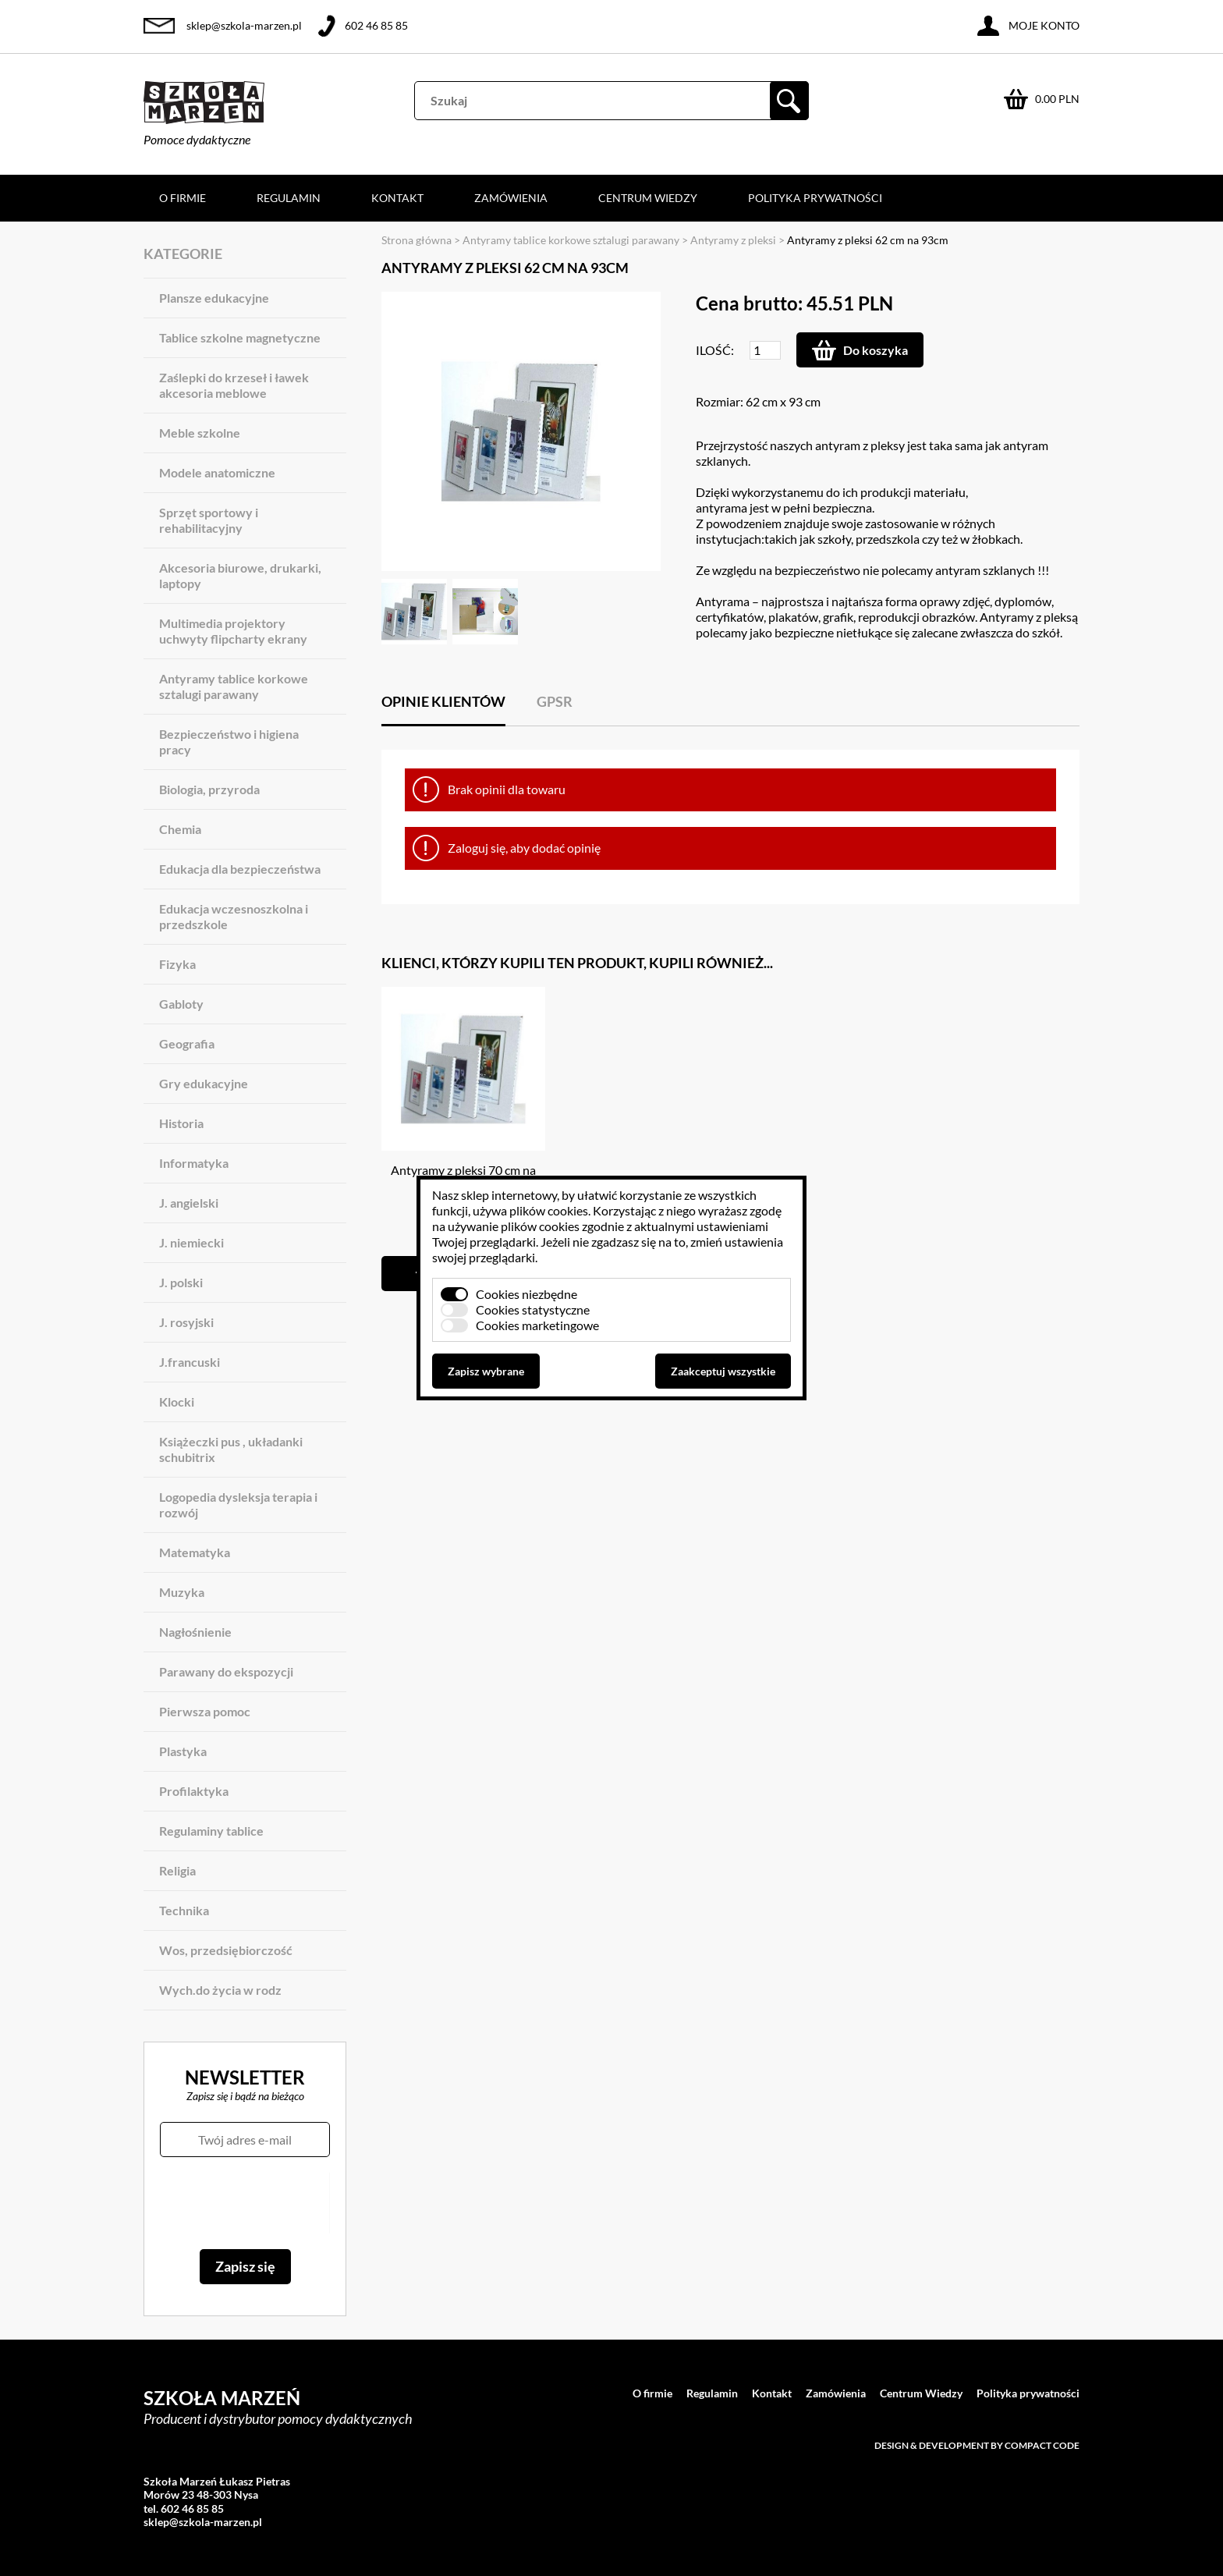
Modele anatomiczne (217, 472)
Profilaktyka (194, 1790)
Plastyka (183, 1751)
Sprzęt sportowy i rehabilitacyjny (208, 520)
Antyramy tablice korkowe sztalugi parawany (233, 686)
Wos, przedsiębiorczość (225, 1950)
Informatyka (194, 1162)
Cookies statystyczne (533, 1309)
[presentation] (244, 2203)
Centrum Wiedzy (647, 197)
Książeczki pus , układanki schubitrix (231, 1449)
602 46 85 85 (376, 25)
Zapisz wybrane (486, 1371)
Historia (181, 1123)
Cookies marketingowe (537, 1325)
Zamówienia (511, 197)
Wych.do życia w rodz (220, 1989)
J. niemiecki (191, 1242)
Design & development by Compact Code (976, 2445)
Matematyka (194, 1552)
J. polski (181, 1282)
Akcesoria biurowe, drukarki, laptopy (240, 575)
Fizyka (177, 963)
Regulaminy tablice (211, 1830)
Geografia (186, 1043)
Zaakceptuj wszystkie (723, 1371)
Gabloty (181, 1003)
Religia (177, 1870)
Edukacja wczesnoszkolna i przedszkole (233, 916)
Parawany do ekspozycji (226, 1671)
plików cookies (548, 1210)
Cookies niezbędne (526, 1293)
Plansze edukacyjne (214, 297)
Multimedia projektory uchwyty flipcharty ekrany (233, 631)
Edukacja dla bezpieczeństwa (240, 868)
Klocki (176, 1401)
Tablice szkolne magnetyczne (240, 337)
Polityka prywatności (815, 197)
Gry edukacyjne (203, 1083)
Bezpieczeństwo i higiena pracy (229, 741)
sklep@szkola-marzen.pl (244, 25)
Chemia (180, 828)
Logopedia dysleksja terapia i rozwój (238, 1504)
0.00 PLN (1057, 98)
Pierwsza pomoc (204, 1711)
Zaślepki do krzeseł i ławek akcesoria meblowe (234, 385)
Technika (184, 1910)
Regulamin (289, 197)
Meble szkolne (199, 432)
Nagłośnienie (195, 1631)
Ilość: (715, 349)
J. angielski (188, 1202)
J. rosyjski (186, 1322)
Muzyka (181, 1591)
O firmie (182, 197)
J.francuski (189, 1361)
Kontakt (397, 197)
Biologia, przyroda (209, 789)
